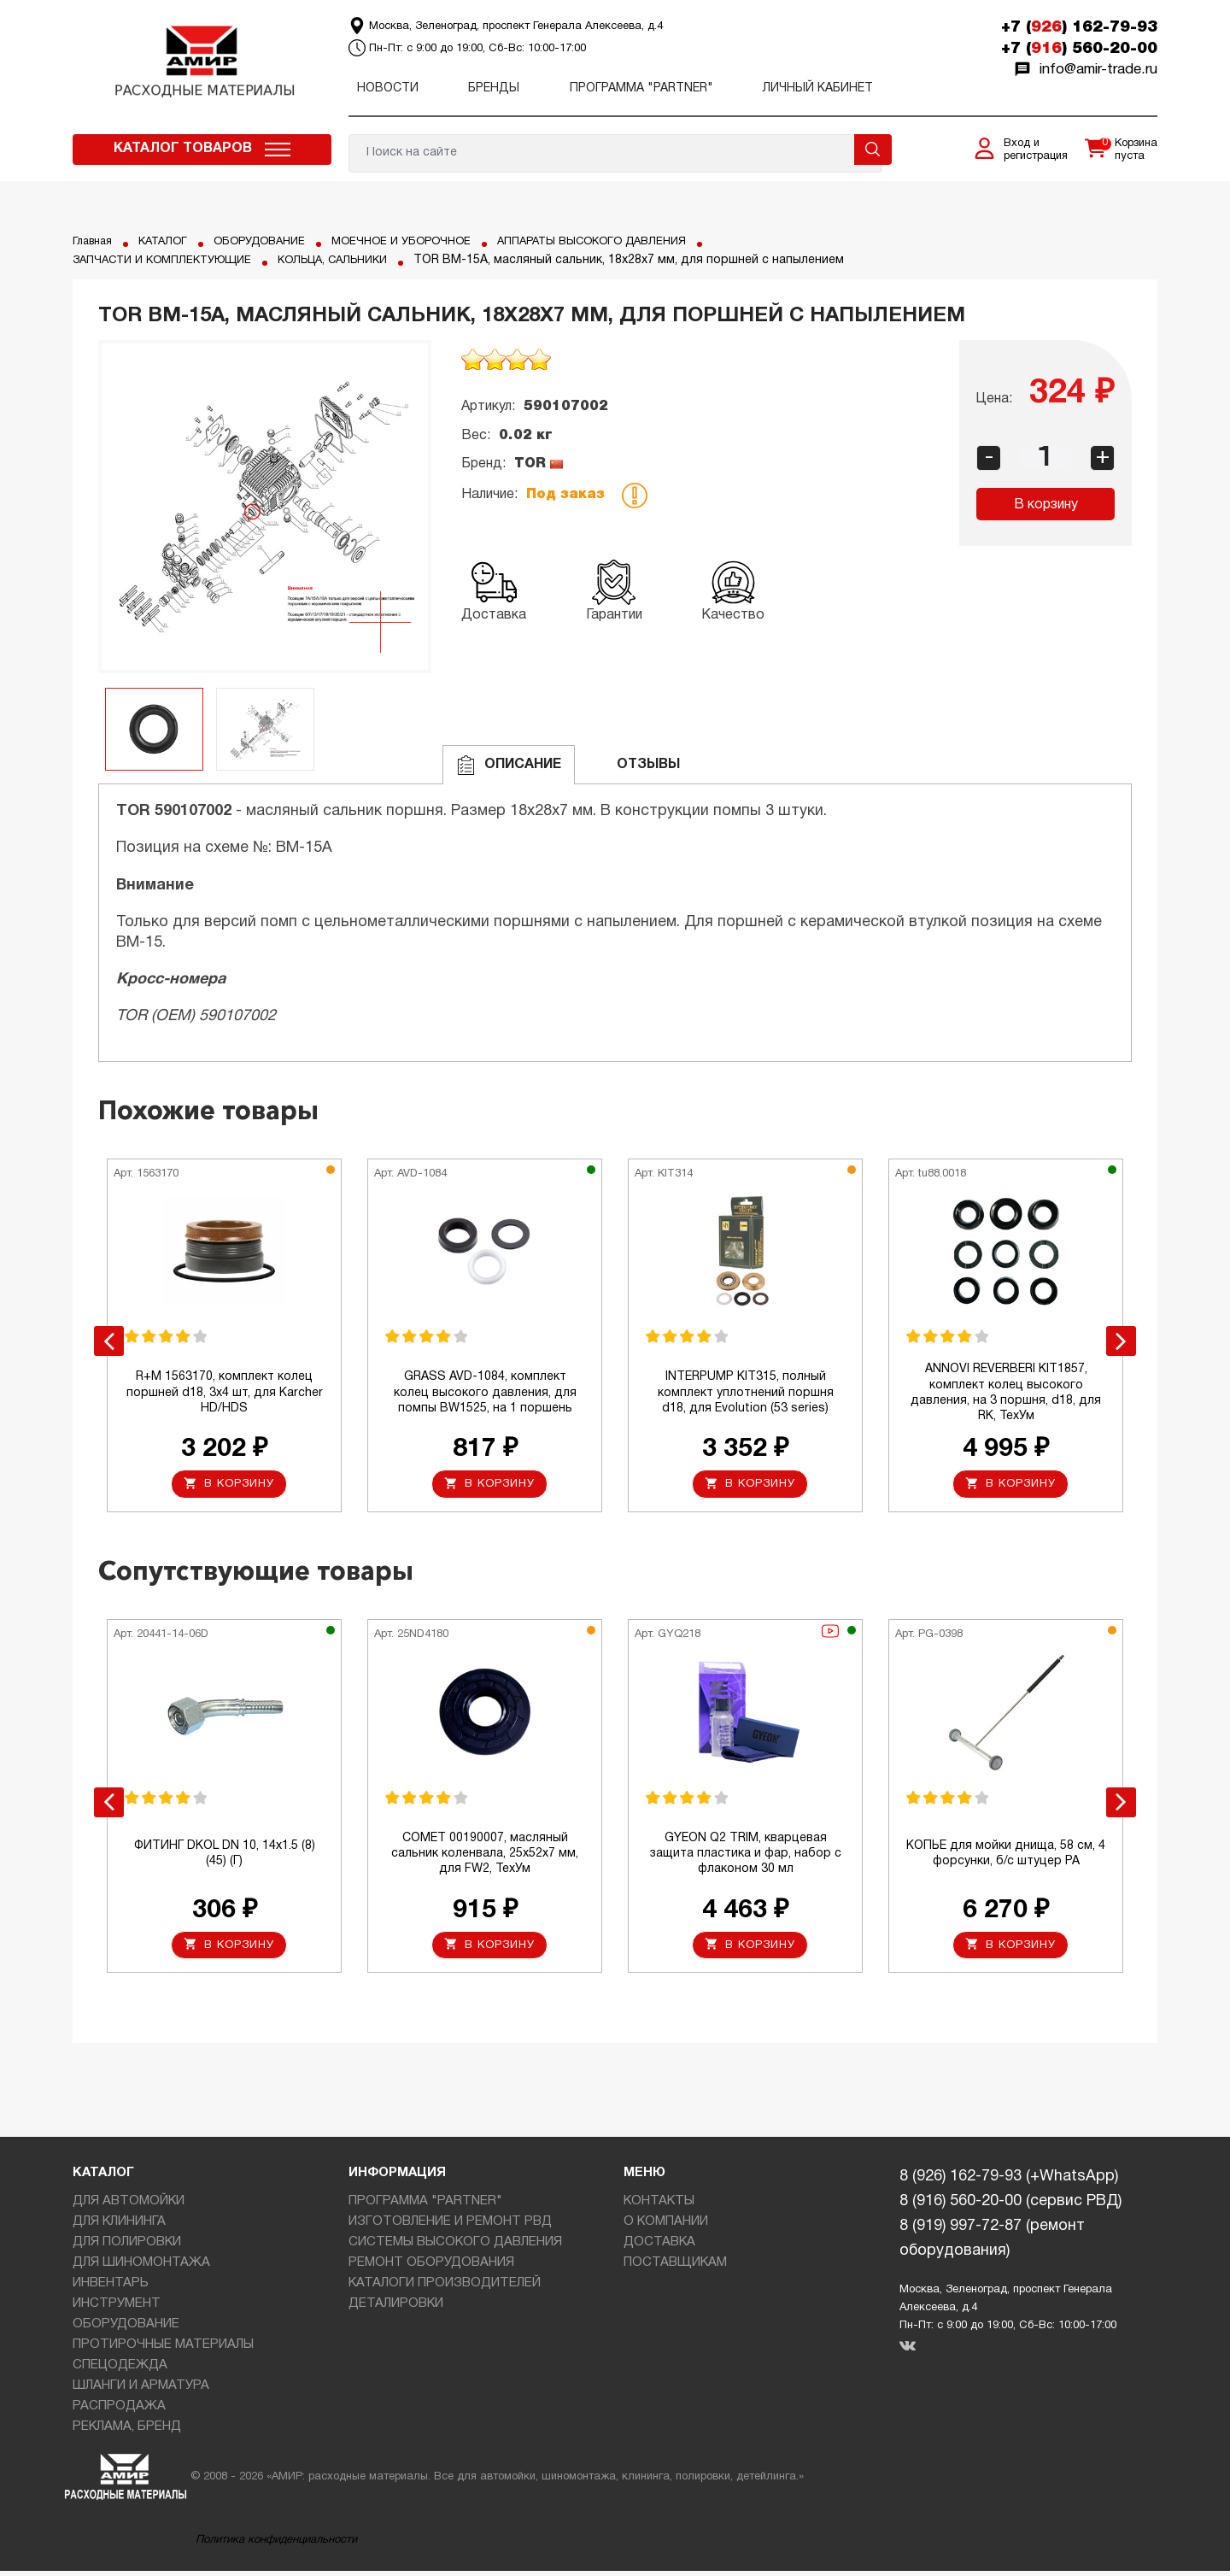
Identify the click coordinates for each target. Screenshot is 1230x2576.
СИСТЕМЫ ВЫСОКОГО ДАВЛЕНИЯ (455, 2247)
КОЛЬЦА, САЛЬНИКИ (356, 260)
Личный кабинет (818, 88)
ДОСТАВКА (659, 2247)
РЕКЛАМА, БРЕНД (127, 2432)
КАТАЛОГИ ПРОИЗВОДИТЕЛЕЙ (444, 2288)
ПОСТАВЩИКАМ (675, 2268)
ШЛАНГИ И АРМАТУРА (141, 2391)
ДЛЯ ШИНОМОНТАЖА (141, 2268)
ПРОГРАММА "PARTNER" (641, 88)
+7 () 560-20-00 (1079, 49)
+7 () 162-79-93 (1079, 27)
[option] (265, 506)
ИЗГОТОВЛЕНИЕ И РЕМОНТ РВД (450, 2227)
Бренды (493, 88)
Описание (508, 765)
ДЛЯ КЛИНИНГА (119, 2227)
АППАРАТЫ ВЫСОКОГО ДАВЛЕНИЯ (629, 241)
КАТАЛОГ (170, 241)
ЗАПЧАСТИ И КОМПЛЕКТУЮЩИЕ (171, 260)
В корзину (1046, 505)
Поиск (873, 149)
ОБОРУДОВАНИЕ (274, 241)
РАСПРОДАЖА (119, 2411)
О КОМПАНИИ (666, 2227)
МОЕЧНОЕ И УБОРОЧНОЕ (425, 241)
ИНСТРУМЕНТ (117, 2309)
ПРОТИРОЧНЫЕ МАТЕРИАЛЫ (163, 2350)
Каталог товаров (183, 149)
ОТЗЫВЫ (634, 765)
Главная (95, 241)
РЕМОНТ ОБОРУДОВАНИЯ (431, 2268)
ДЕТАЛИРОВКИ (395, 2309)
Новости (388, 88)
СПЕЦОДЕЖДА (120, 2370)
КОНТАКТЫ (659, 2206)
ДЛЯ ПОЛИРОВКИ (127, 2247)
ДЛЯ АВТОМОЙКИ (128, 2206)
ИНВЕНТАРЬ (111, 2288)
